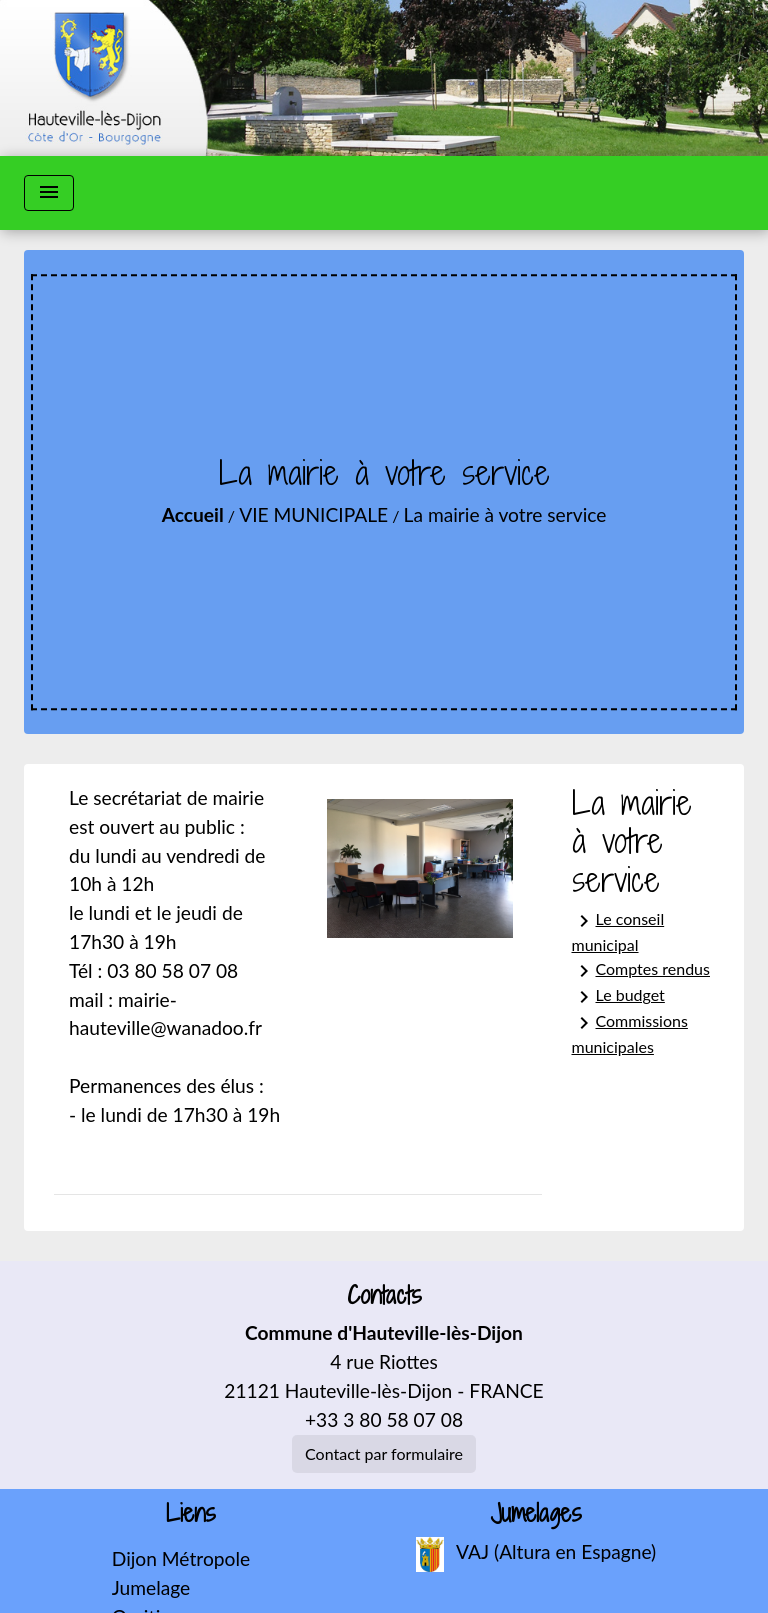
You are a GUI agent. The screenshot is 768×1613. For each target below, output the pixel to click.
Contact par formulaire (384, 1453)
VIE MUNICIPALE (313, 514)
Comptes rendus (641, 971)
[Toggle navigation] (49, 193)
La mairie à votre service (505, 514)
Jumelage (151, 1587)
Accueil (193, 514)
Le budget (618, 997)
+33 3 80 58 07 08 (384, 1419)
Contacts (384, 1295)
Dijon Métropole (181, 1558)
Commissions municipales (630, 1033)
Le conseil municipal (618, 931)
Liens (191, 1513)
